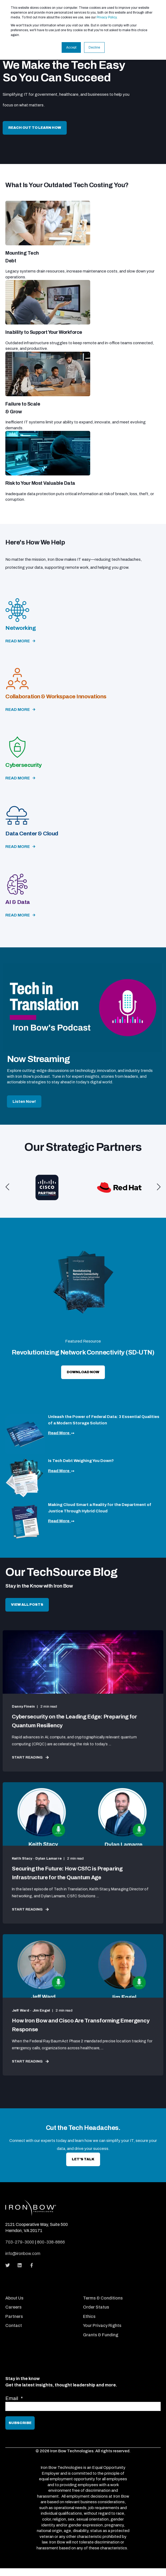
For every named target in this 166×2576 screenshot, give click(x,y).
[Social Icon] (9, 2265)
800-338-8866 (51, 2242)
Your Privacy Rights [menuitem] (102, 2325)
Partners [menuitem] (14, 2316)
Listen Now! (24, 1101)
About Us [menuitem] (14, 2298)
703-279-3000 (19, 2242)
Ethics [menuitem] (89, 2316)
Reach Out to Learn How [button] (34, 128)
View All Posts (27, 1605)
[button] (7, 1186)
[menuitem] (42, 2291)
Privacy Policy (107, 17)
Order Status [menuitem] (96, 2307)
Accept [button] (71, 47)
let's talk (83, 2159)
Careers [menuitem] (13, 2307)
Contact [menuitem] (13, 2325)
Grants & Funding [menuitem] (100, 2335)
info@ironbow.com (22, 2253)
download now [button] (83, 1372)
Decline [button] (94, 47)
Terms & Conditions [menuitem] (103, 2298)
